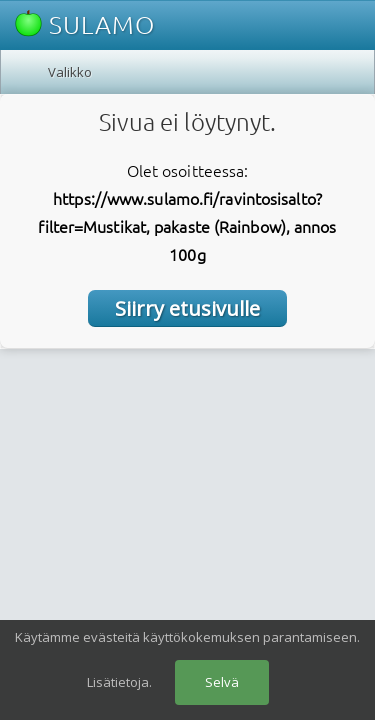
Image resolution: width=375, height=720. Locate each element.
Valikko (70, 72)
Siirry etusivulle (187, 308)
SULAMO (85, 24)
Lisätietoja (118, 682)
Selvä (222, 682)
